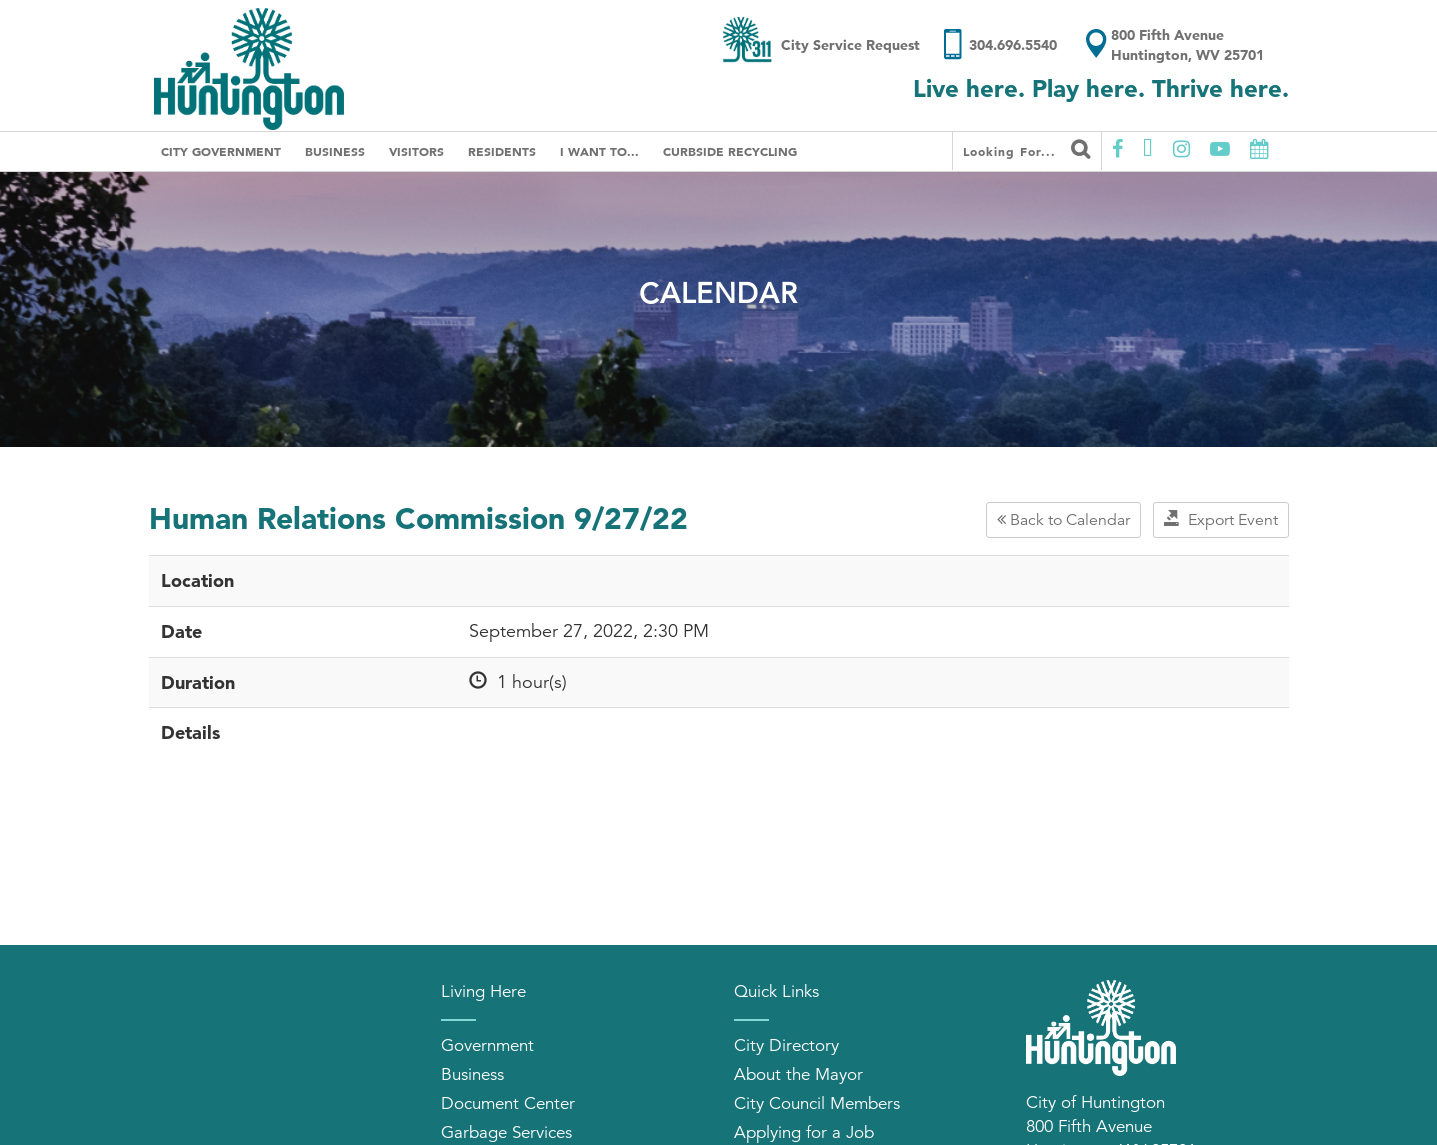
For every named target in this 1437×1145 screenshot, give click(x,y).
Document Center (508, 1103)
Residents (502, 151)
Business (335, 151)
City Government (221, 151)
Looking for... (1027, 149)
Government (487, 1045)
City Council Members (817, 1103)
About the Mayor (798, 1074)
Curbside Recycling (730, 151)
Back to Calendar (1063, 520)
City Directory (786, 1045)
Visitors (416, 151)
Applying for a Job (804, 1132)
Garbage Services (506, 1132)
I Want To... (599, 151)
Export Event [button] (1221, 520)
